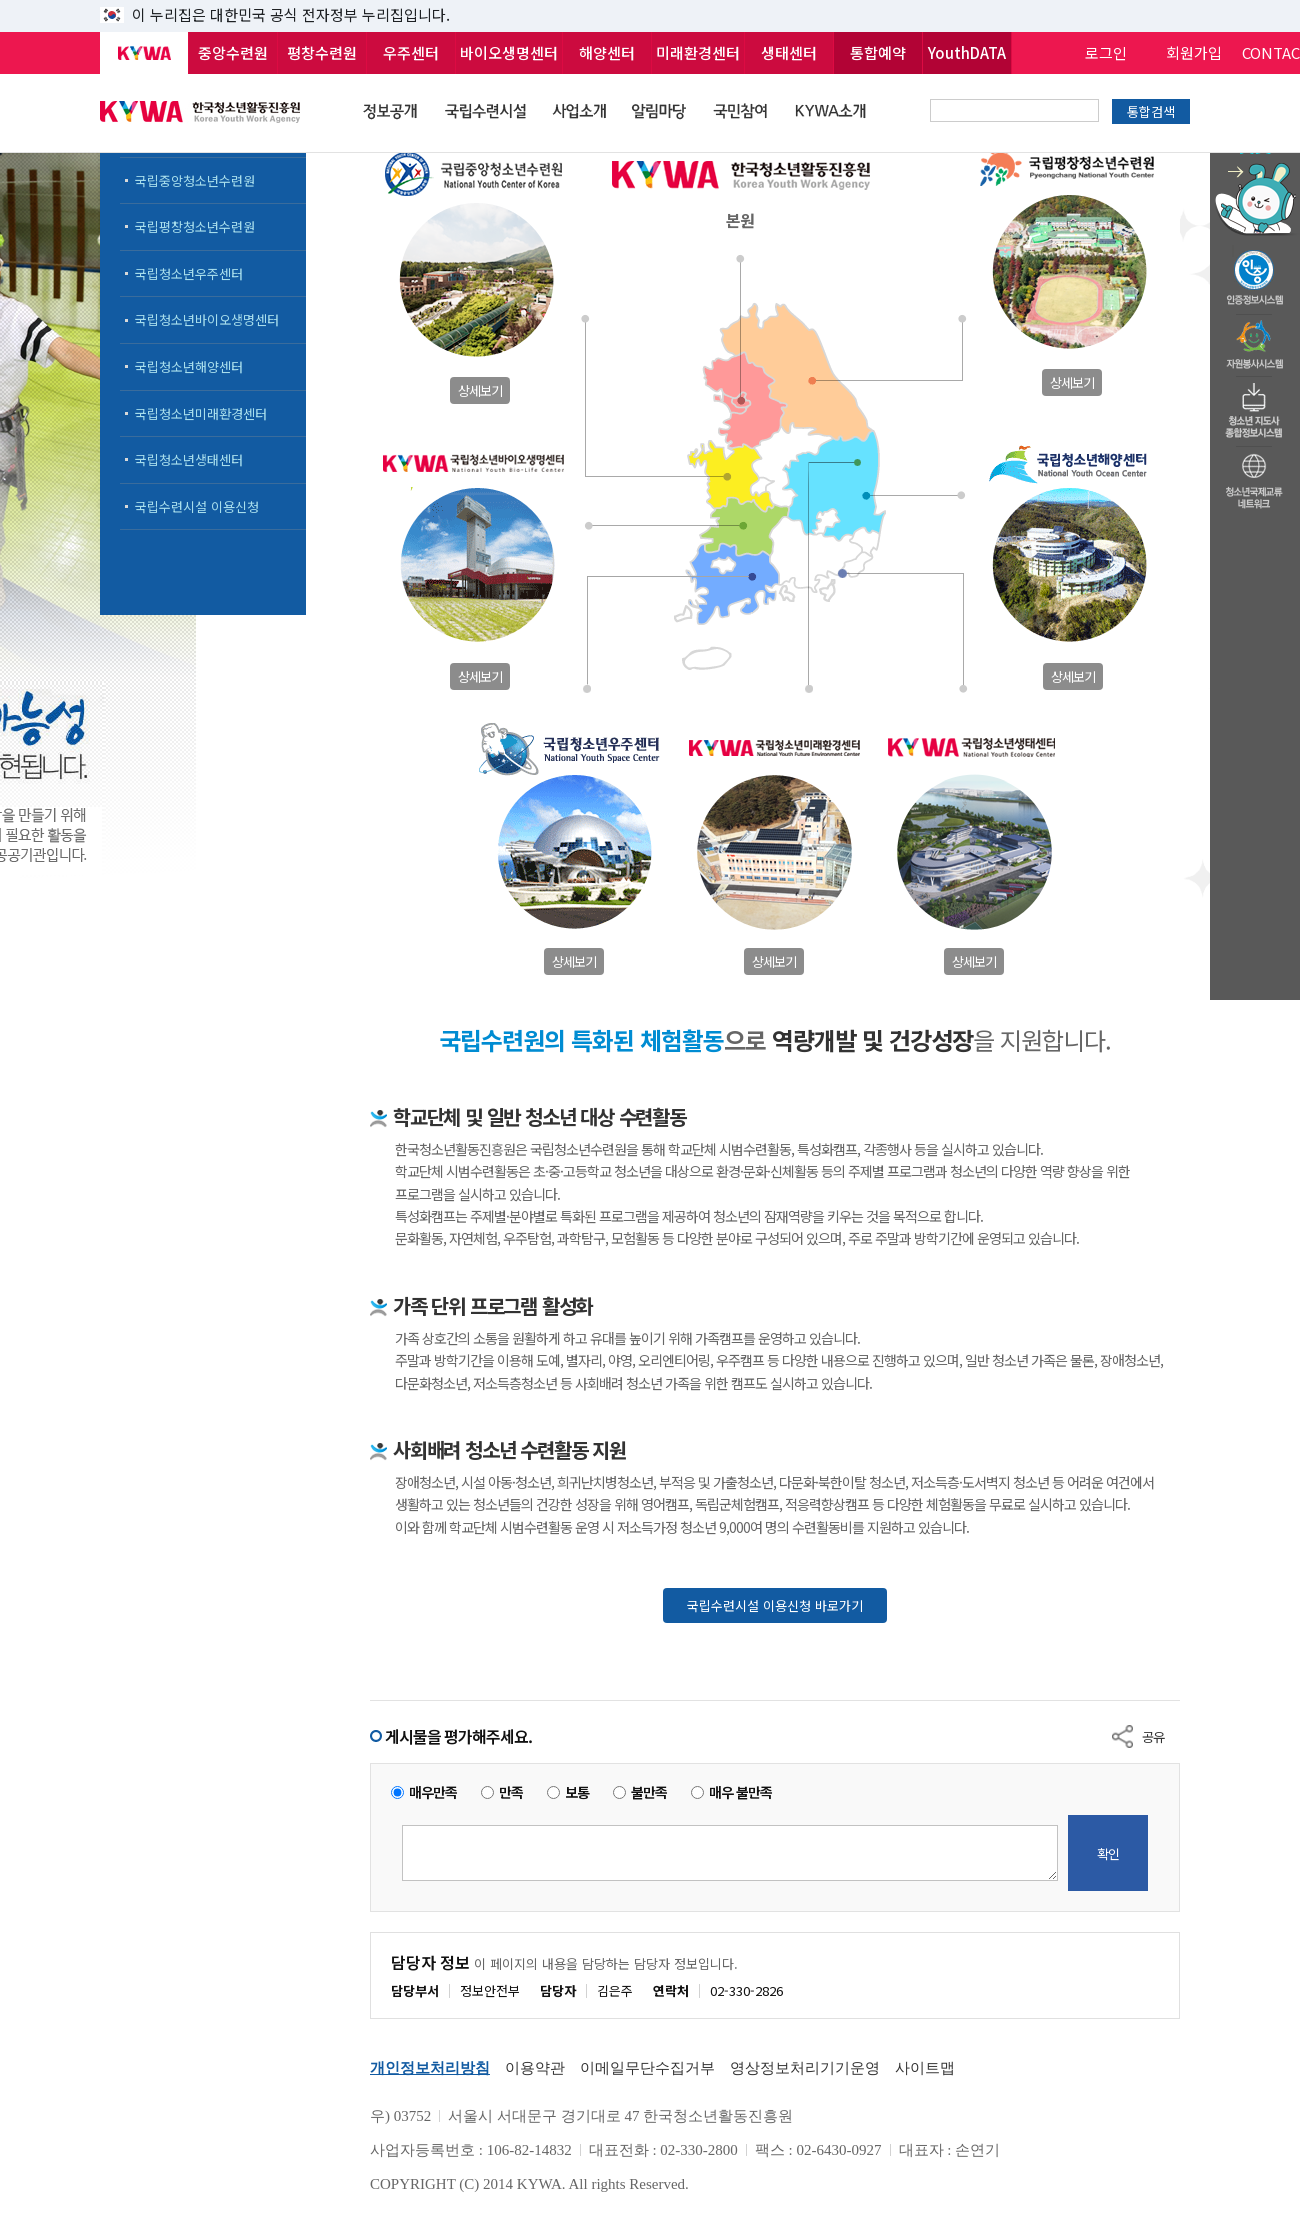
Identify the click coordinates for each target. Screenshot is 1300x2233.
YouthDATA (967, 52)
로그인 (1106, 52)
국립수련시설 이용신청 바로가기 (775, 1605)
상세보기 (480, 390)
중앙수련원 (233, 52)
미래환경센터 (698, 52)
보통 (577, 1792)
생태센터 (789, 52)
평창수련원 (322, 52)
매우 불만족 (740, 1792)
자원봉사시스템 (1255, 339)
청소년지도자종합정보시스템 (1255, 405)
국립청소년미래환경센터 (201, 413)
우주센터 (411, 52)
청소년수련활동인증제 (1255, 272)
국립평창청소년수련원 (195, 226)
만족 (511, 1792)
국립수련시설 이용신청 (197, 506)
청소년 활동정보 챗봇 (1255, 154)
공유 (1153, 1736)
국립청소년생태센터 (189, 459)
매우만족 (433, 1792)
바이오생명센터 (509, 52)
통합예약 (878, 52)
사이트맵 (925, 2068)
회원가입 (1194, 52)
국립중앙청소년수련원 (195, 180)
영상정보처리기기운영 (805, 2068)
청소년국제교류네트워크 (1255, 478)
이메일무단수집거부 (647, 2068)
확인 (1108, 1853)
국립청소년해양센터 (189, 366)
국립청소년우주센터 (189, 273)
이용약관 (535, 2068)
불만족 (649, 1792)
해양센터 (607, 52)
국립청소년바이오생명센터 (207, 319)
